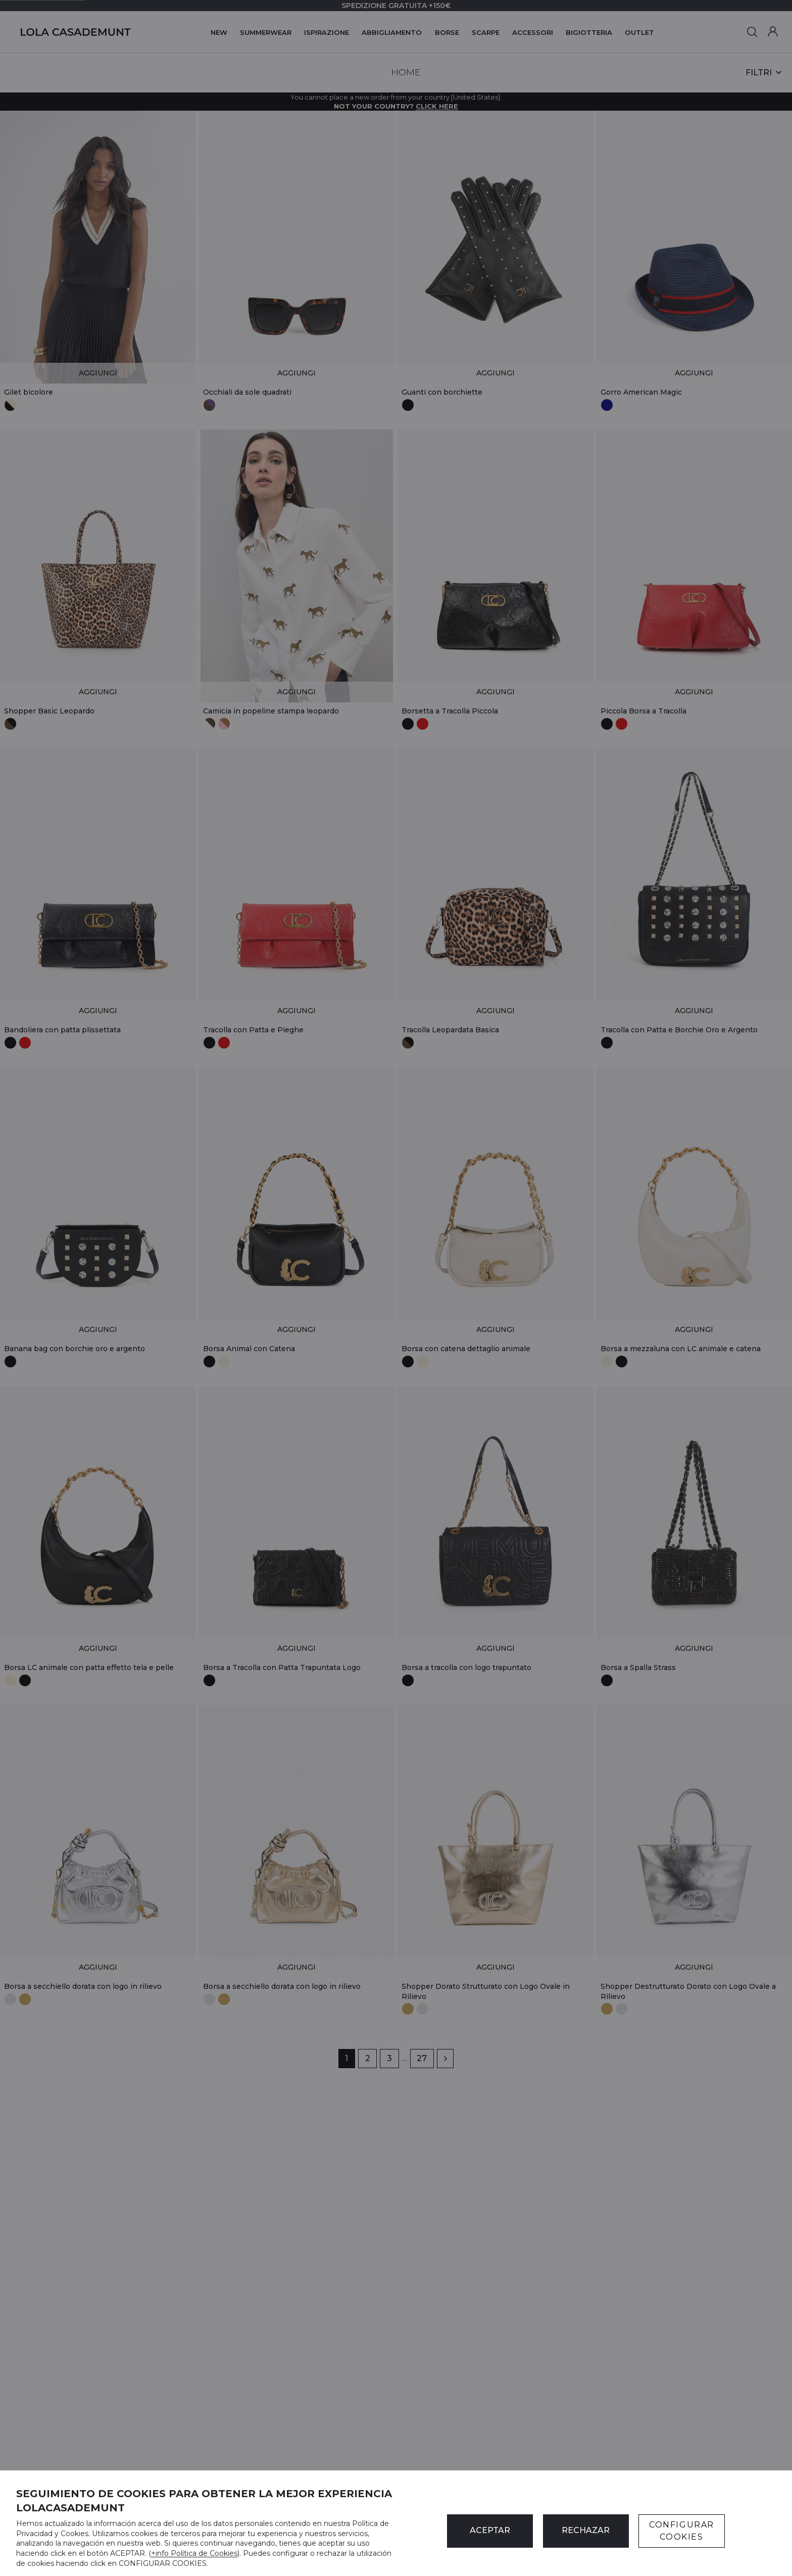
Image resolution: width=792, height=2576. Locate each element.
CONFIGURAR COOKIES (681, 2531)
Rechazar (586, 2530)
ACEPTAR (490, 2530)
